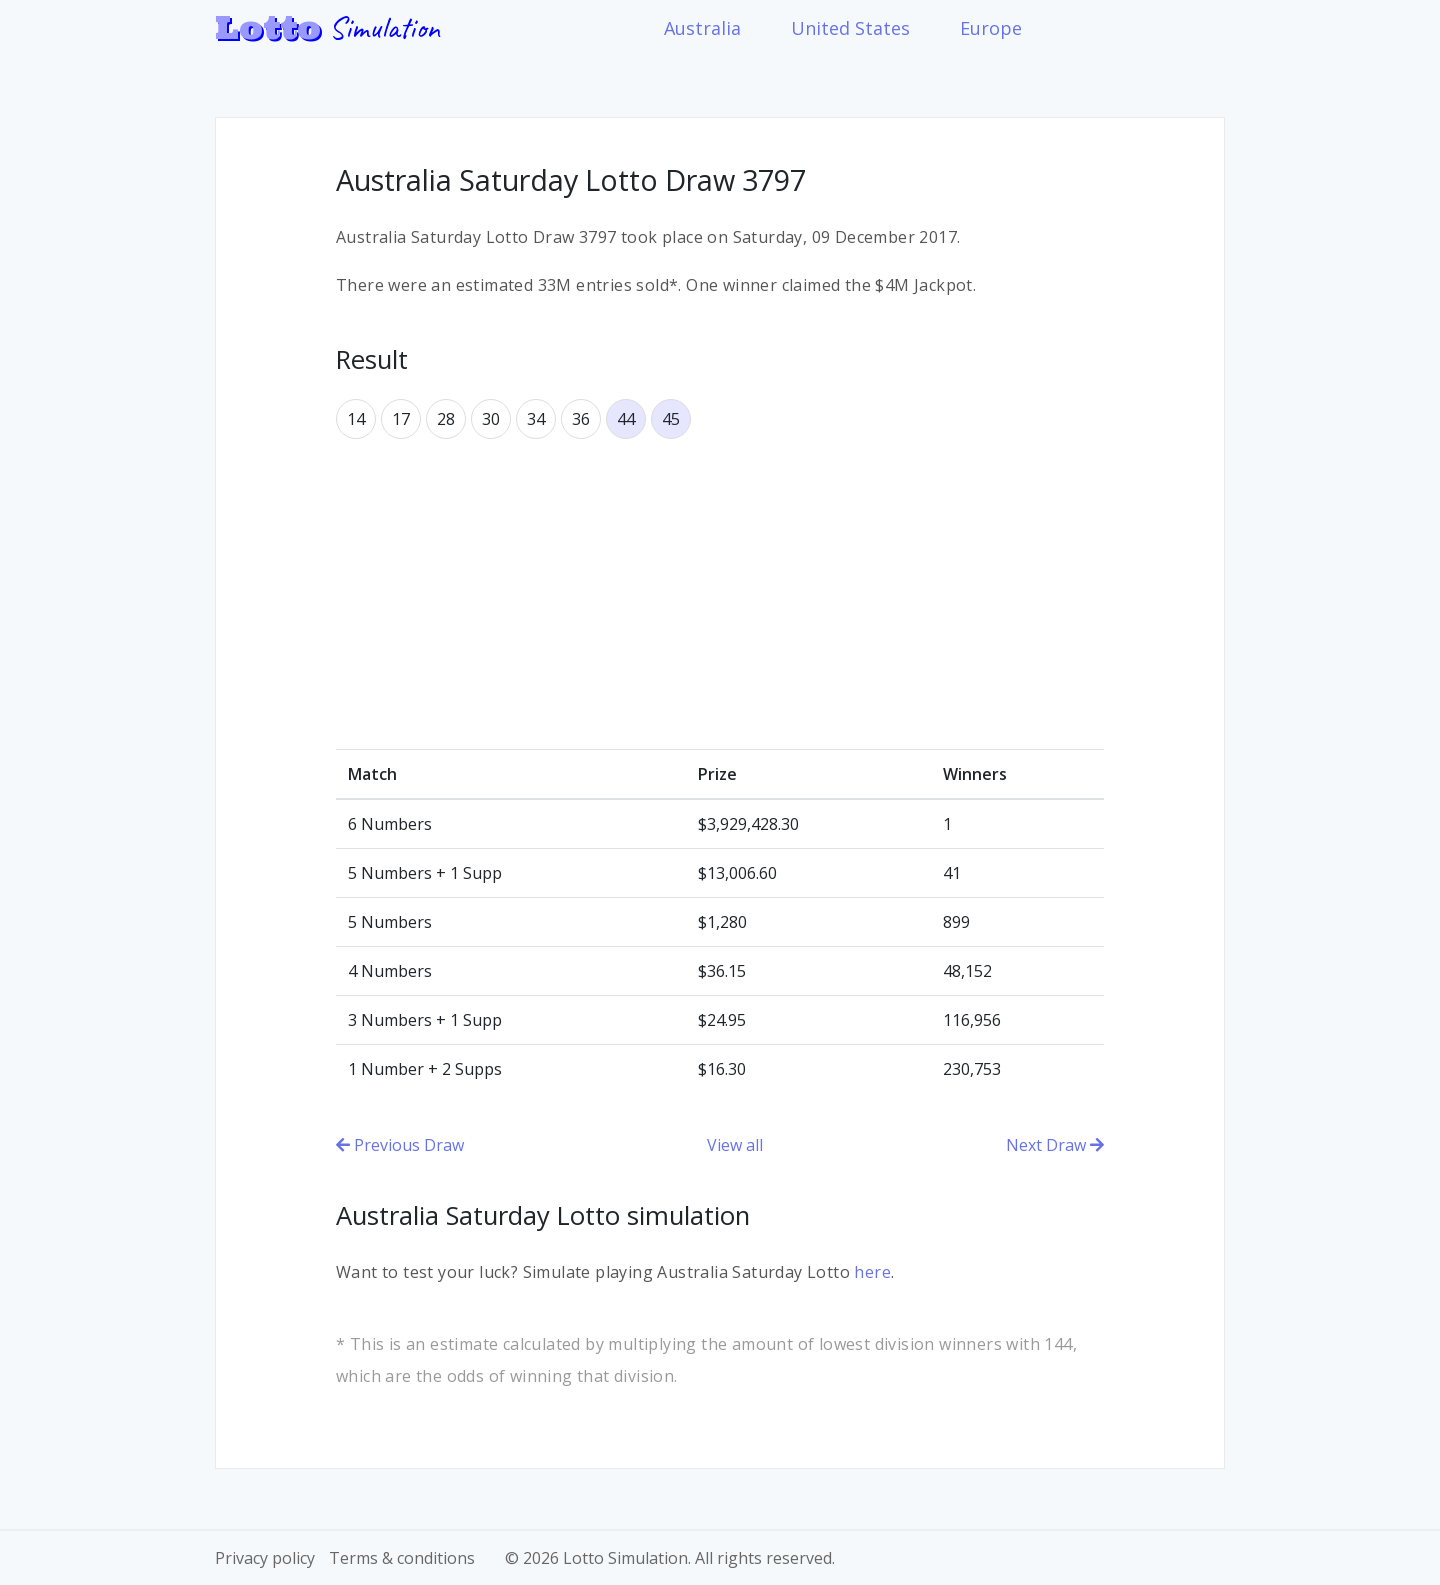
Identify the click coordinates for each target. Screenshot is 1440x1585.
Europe (991, 28)
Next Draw (1055, 1145)
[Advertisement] (720, 594)
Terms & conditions (402, 1558)
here (872, 1272)
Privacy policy (265, 1558)
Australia (702, 28)
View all (735, 1145)
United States (850, 28)
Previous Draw (400, 1145)
